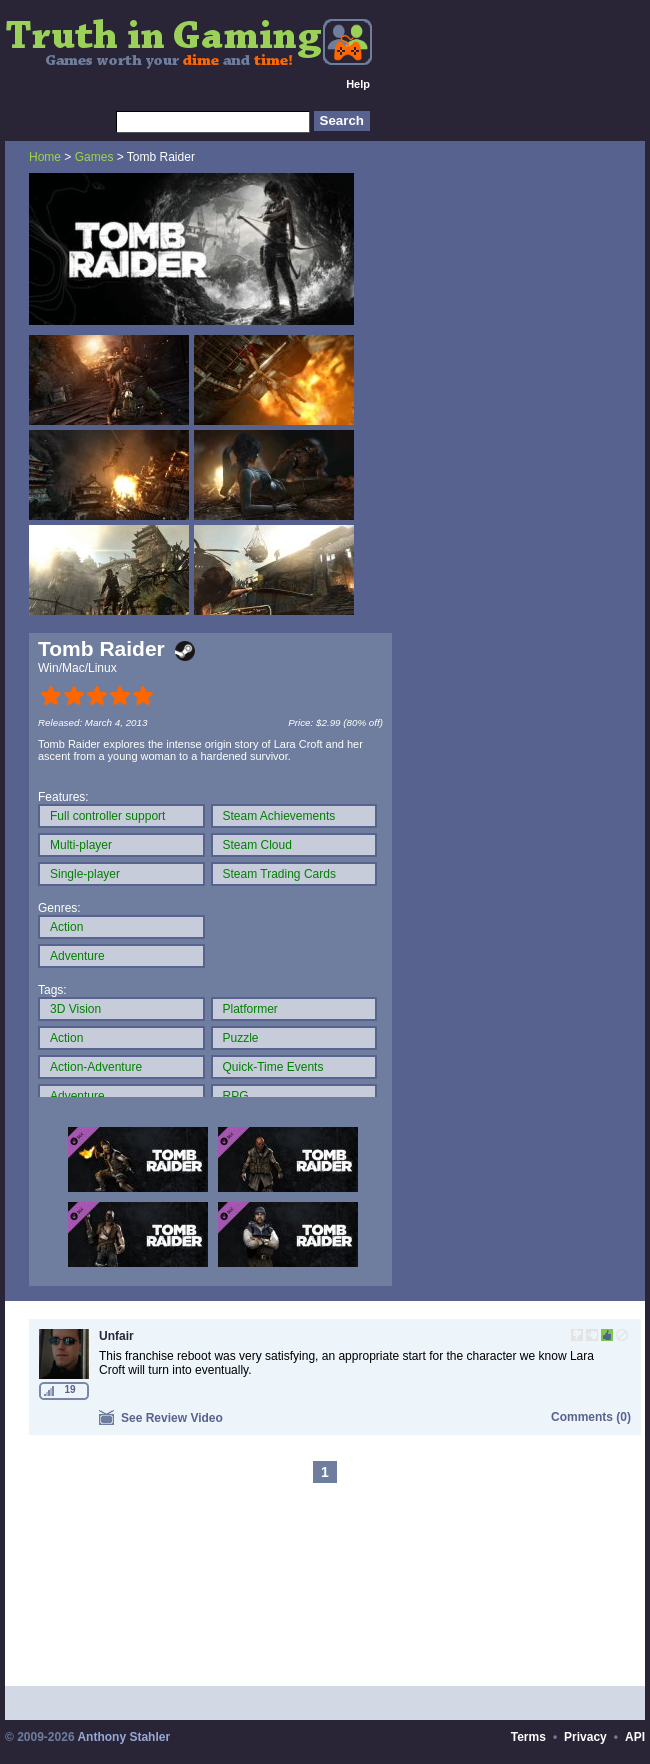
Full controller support (107, 816)
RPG (236, 1096)
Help (358, 84)
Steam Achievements (279, 816)
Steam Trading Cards (279, 874)
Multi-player (81, 845)
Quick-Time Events (273, 1067)
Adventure (77, 956)
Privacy (585, 1737)
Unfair (116, 1336)
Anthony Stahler (123, 1737)
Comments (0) (591, 1417)
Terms (528, 1737)
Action (66, 927)
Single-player (85, 874)
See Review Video (161, 1417)
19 (69, 1389)
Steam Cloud (257, 845)
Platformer (250, 1009)
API (635, 1737)
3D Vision (75, 1009)
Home (45, 157)
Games (94, 157)
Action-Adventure (96, 1067)
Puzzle (241, 1038)
